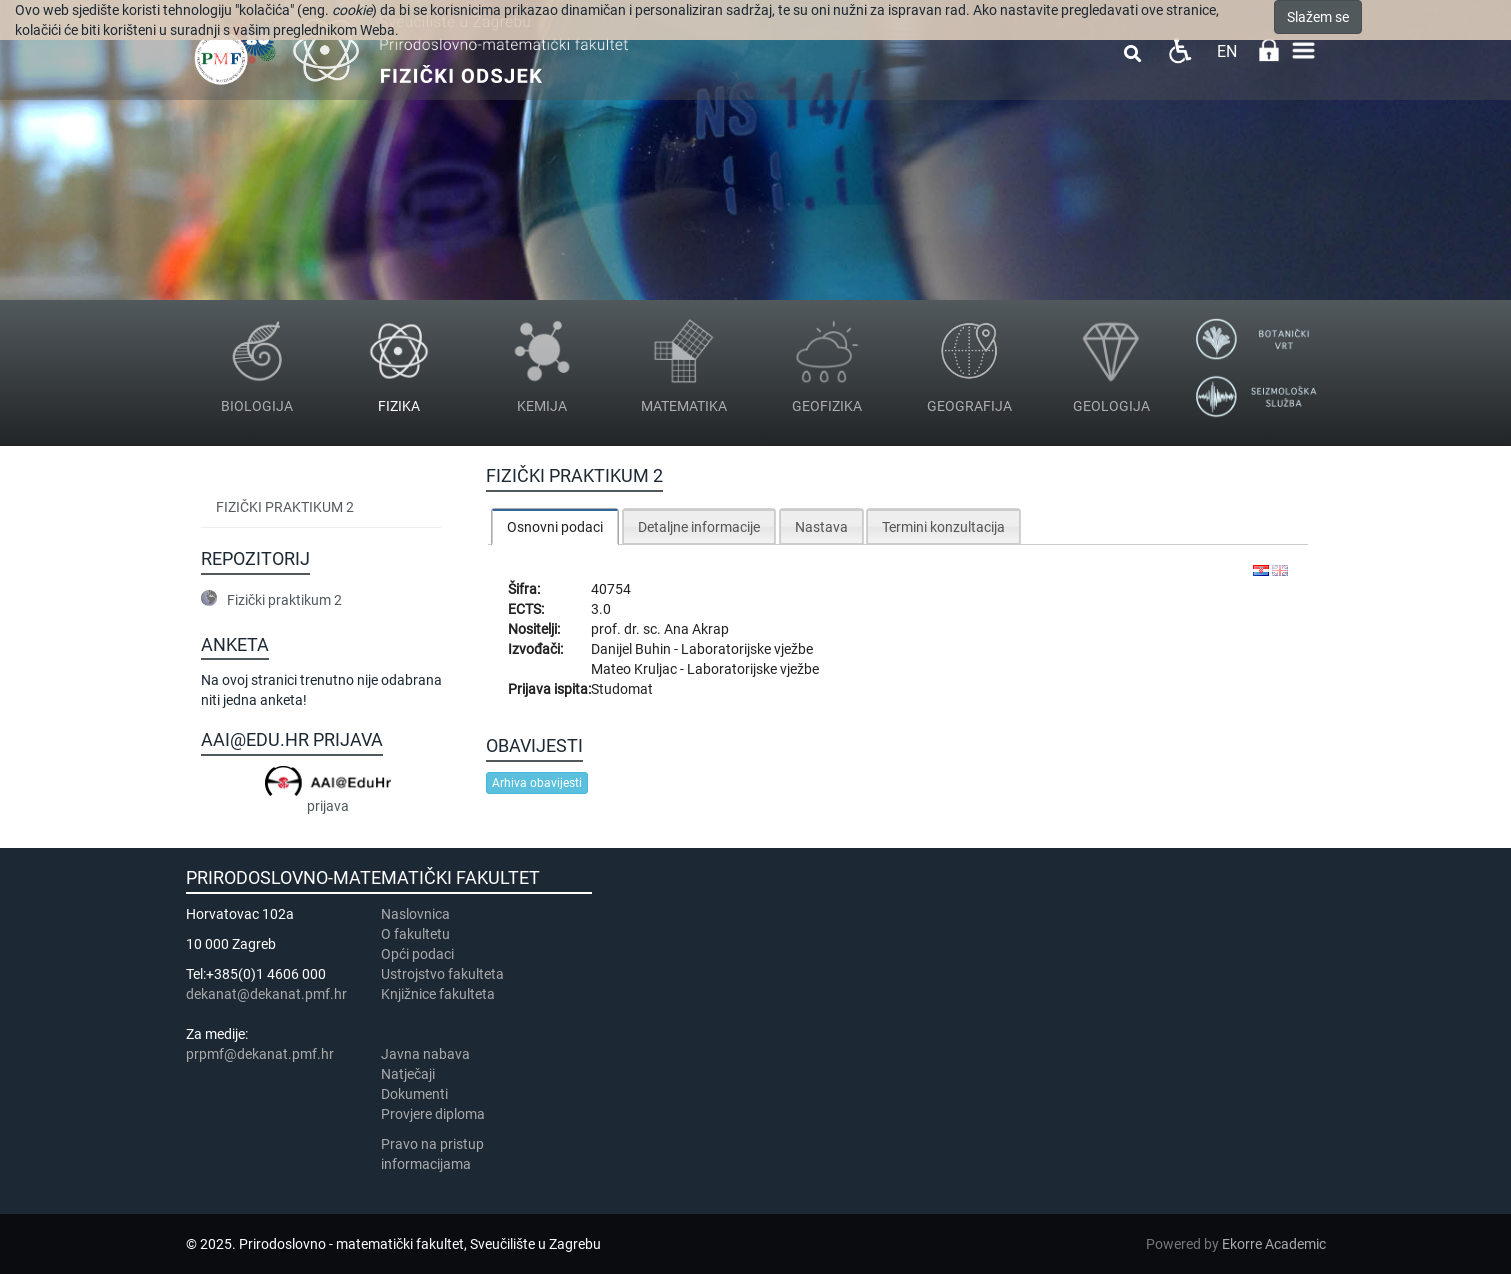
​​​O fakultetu (415, 934)
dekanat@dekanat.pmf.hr (266, 994)
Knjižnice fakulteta (438, 994)
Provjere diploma (433, 1114)
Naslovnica (415, 914)
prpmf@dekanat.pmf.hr (260, 1054)
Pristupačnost (1179, 50)
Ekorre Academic (1274, 1244)
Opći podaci (417, 954)
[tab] (555, 526)
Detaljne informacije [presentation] (699, 527)
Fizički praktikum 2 (285, 507)
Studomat (622, 689)
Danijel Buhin (632, 649)
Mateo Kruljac (635, 669)
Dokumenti (414, 1094)
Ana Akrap (696, 629)
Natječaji (408, 1074)
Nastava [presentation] (821, 527)
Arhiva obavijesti (537, 783)
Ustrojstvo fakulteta (442, 974)
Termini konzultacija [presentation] (943, 527)
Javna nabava (425, 1054)
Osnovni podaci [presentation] (555, 527)
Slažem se (1318, 17)
